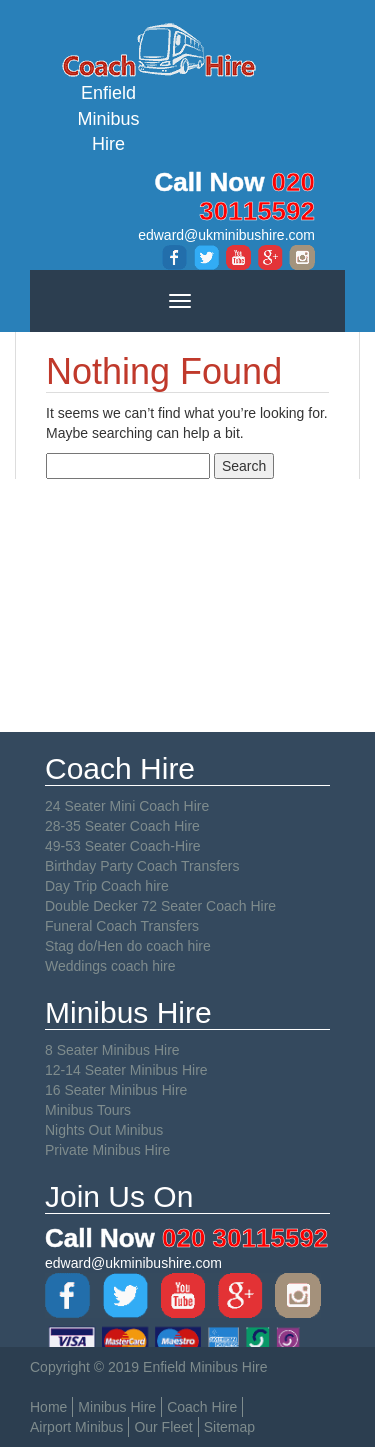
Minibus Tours (88, 1110)
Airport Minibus (76, 1427)
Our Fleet (163, 1427)
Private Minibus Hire (107, 1150)
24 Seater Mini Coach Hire (127, 806)
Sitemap (229, 1427)
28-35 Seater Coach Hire (122, 826)
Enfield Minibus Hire (108, 87)
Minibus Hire (117, 1407)
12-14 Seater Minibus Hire (126, 1070)
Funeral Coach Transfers (122, 926)
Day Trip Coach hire (107, 886)
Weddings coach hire (110, 966)
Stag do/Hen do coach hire (128, 946)
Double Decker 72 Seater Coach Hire (160, 906)
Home (48, 1407)
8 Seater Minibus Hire (112, 1050)
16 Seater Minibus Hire (116, 1090)
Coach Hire (202, 1407)
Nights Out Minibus (104, 1130)
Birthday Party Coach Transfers (142, 866)
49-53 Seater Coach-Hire (123, 846)
